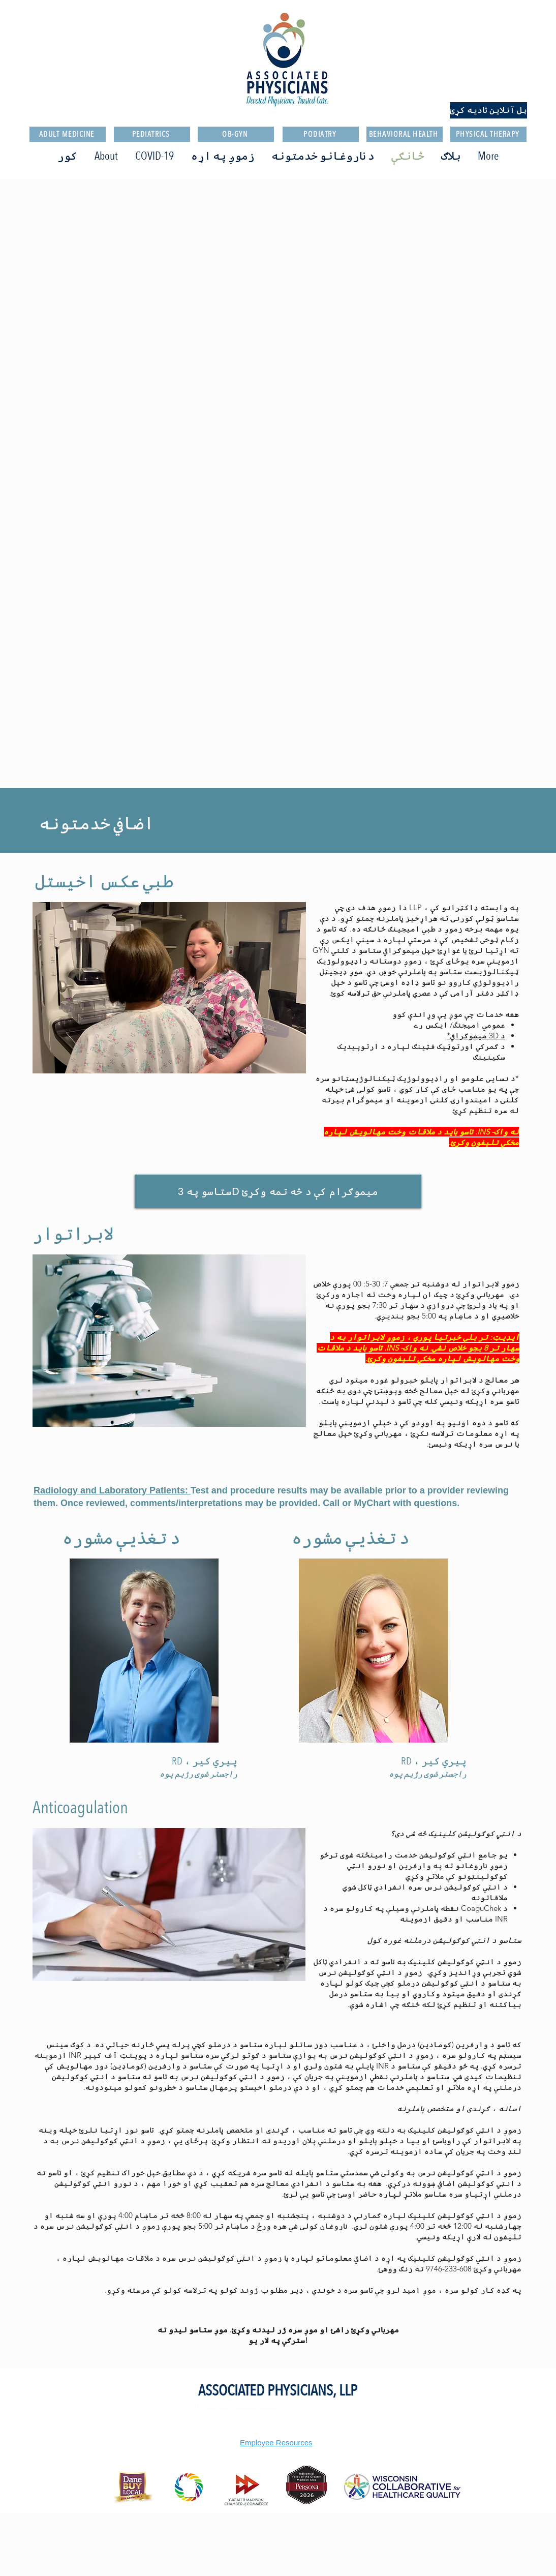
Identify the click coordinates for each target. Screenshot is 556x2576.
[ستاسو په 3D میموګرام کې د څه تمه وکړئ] (278, 1191)
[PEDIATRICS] (152, 134)
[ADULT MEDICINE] (67, 134)
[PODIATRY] (320, 134)
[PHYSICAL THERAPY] (488, 134)
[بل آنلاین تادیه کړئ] (488, 110)
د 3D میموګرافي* (476, 1035)
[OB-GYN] (235, 134)
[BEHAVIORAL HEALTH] (404, 134)
